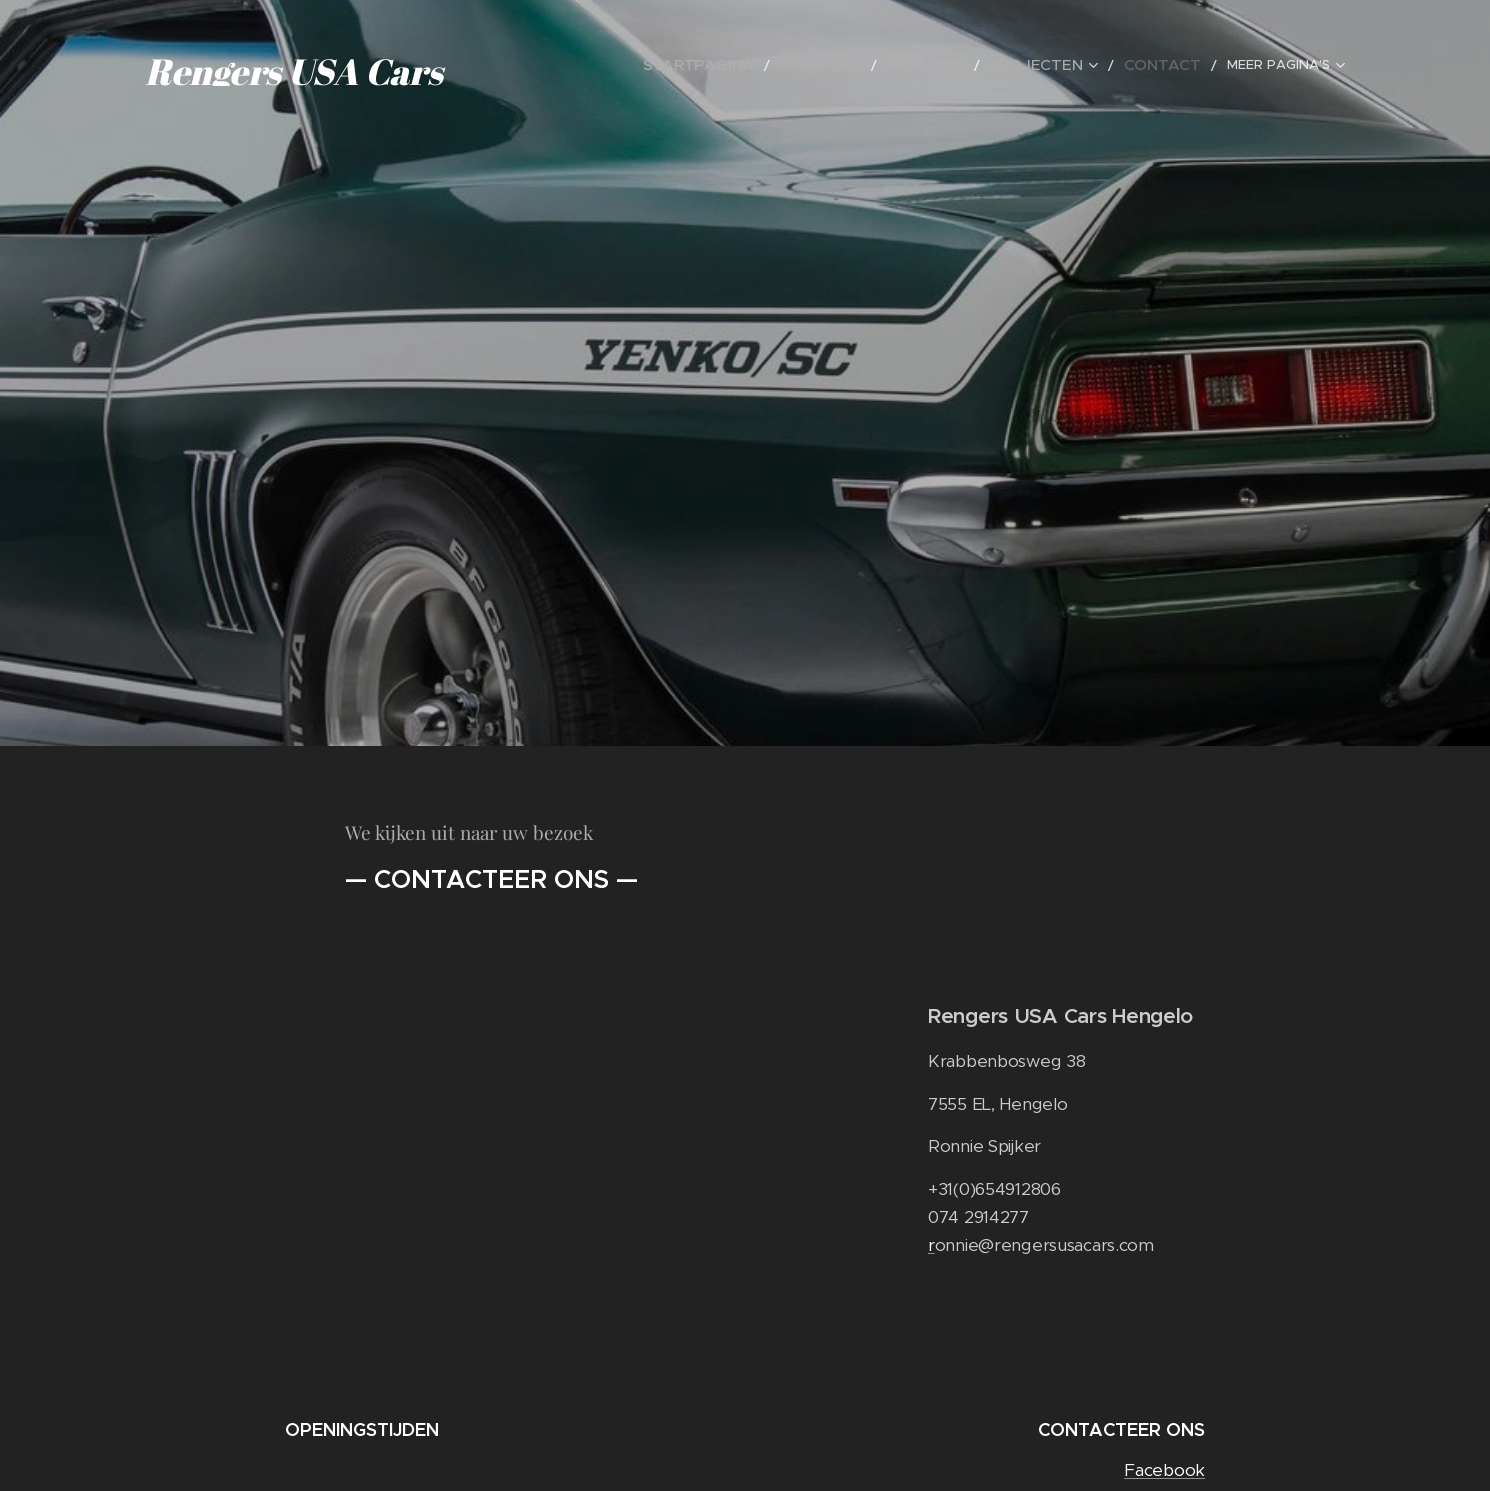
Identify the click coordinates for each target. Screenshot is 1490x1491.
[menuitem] (756, 65)
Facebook (1164, 1470)
